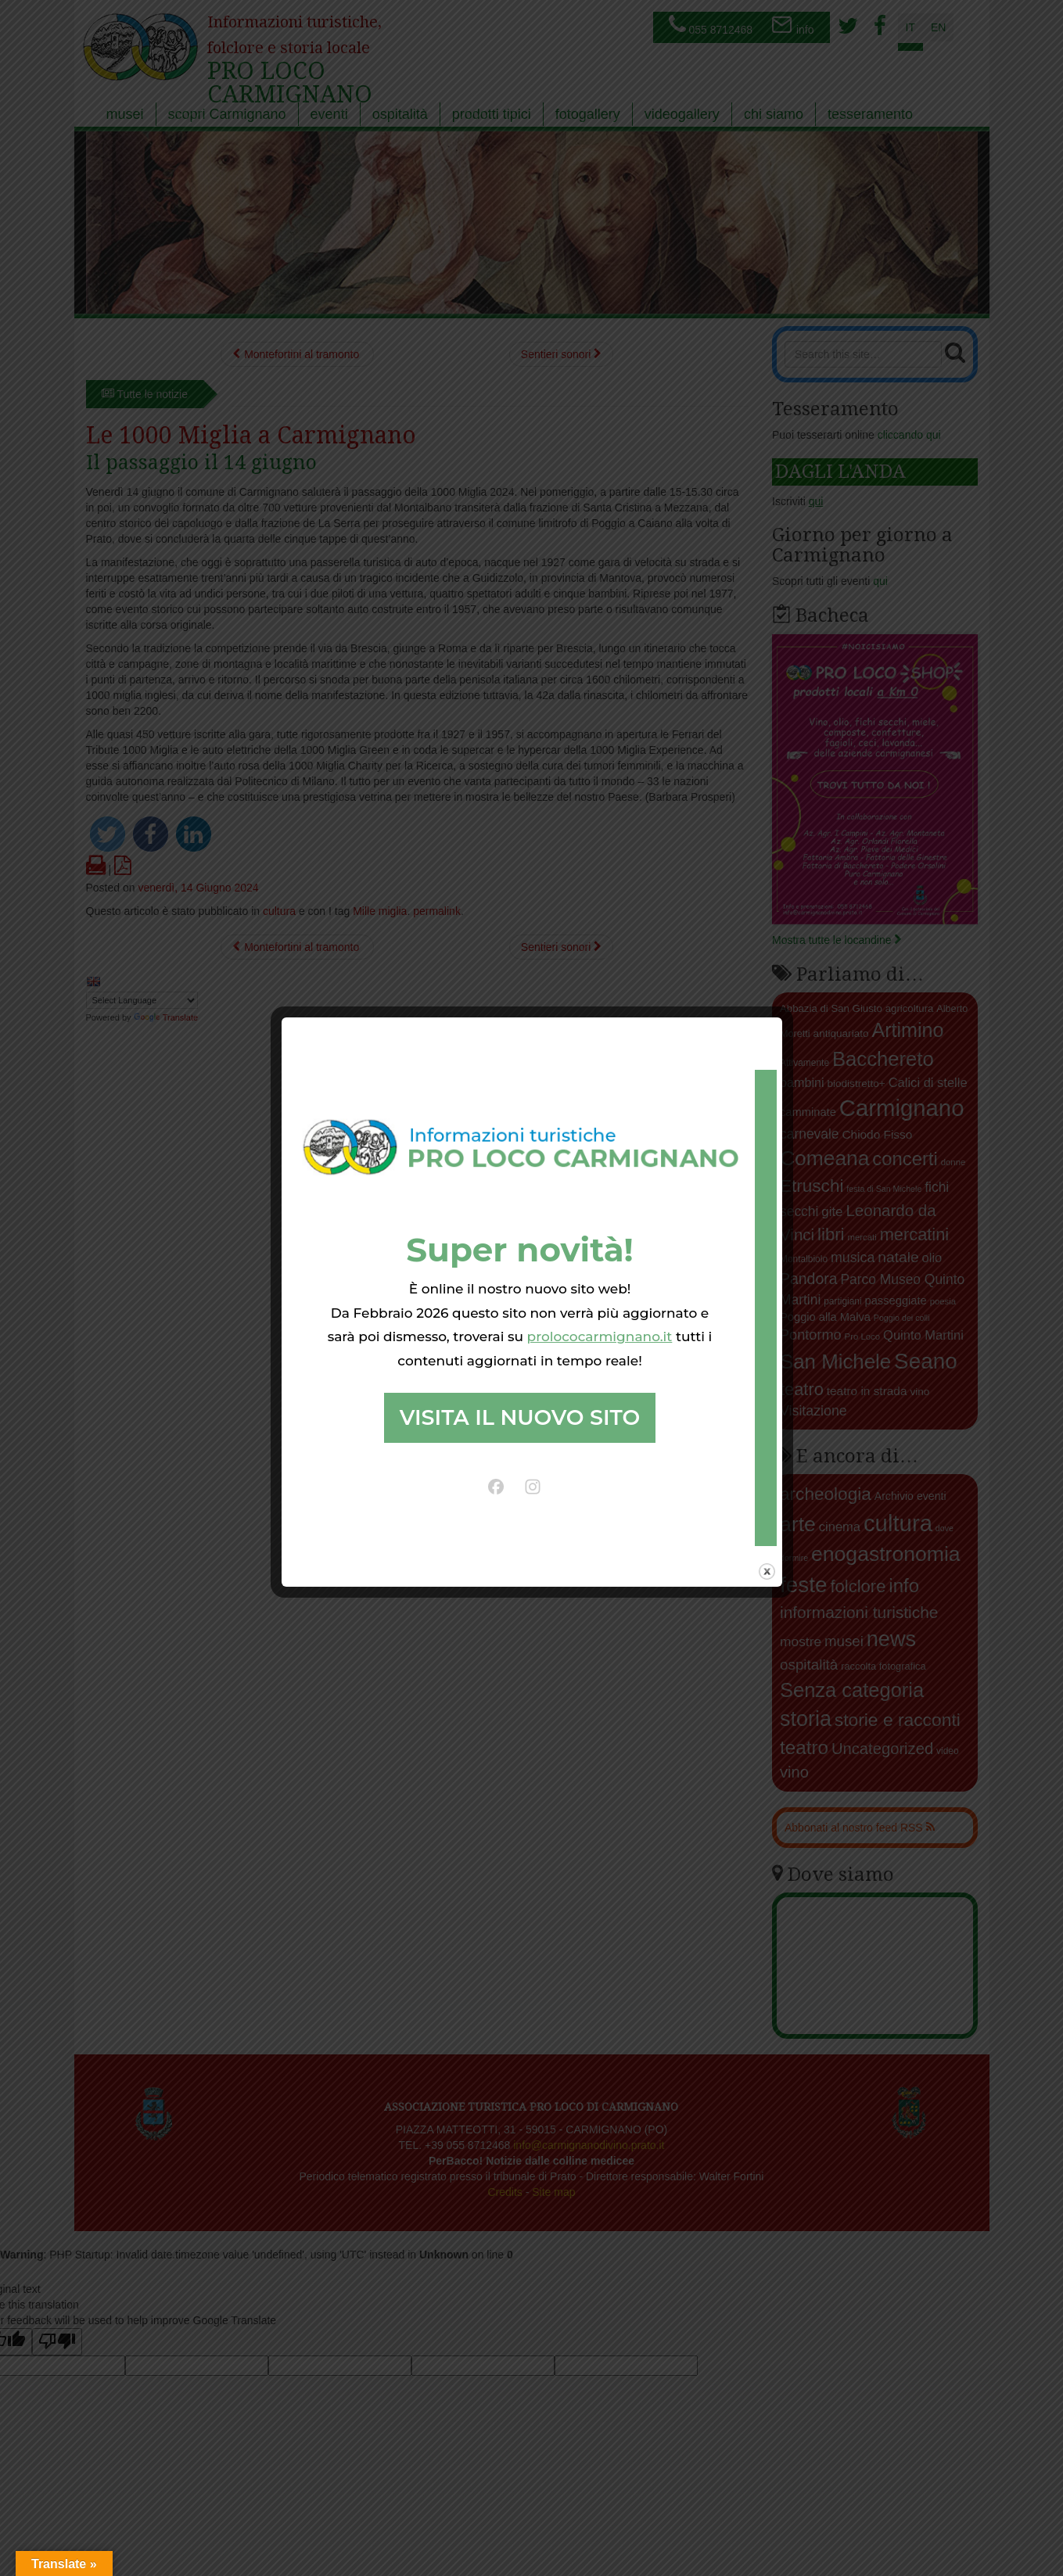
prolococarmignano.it (600, 1336)
